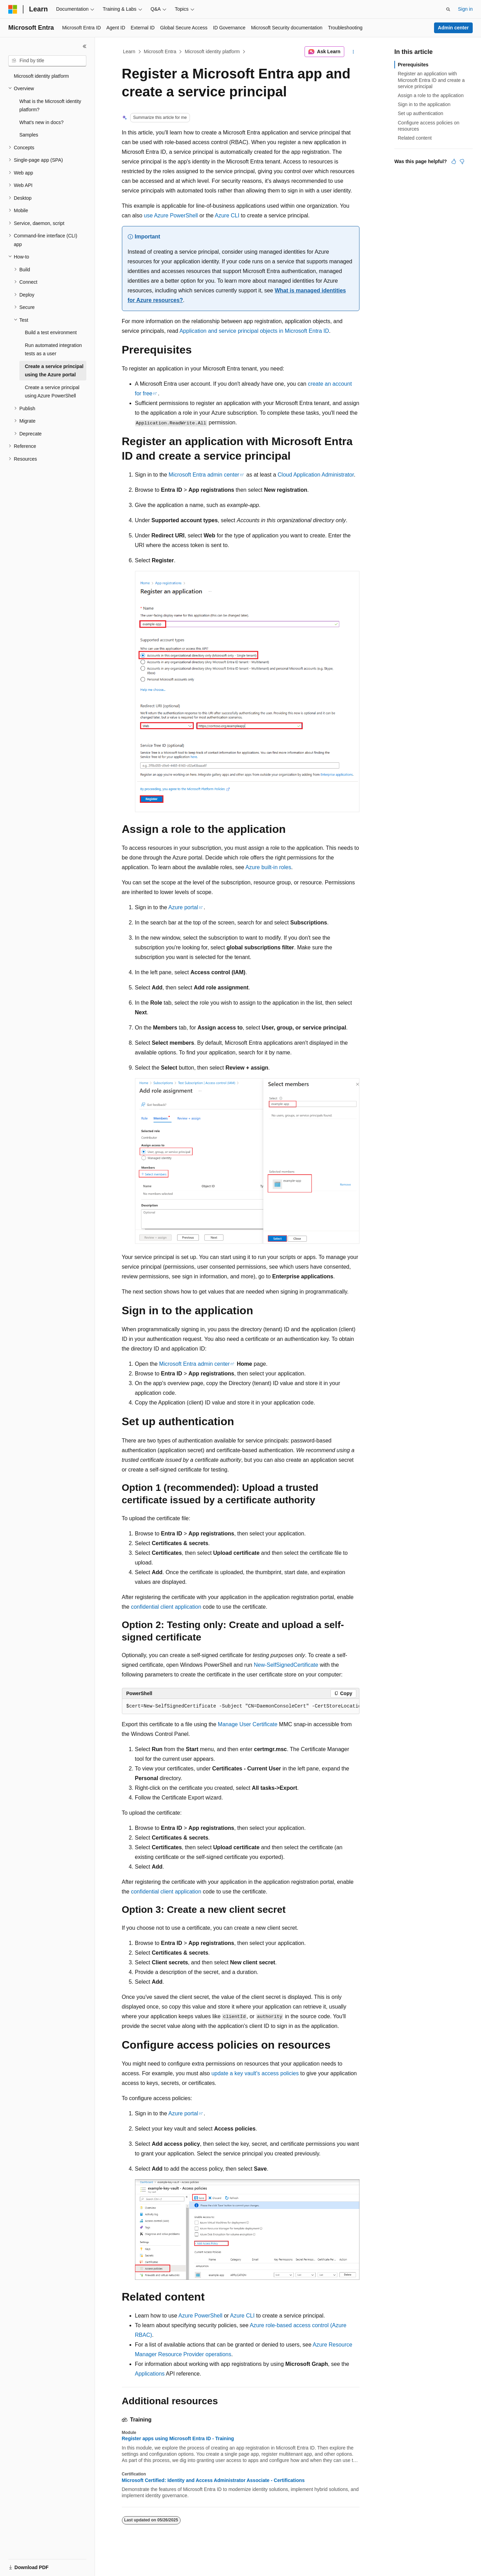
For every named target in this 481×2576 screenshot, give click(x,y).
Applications (150, 2374)
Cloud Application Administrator (316, 475)
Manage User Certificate (248, 1724)
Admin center (453, 27)
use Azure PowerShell (171, 215)
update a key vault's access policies (255, 2073)
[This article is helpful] (454, 161)
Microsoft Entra (160, 51)
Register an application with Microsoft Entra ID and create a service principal (431, 80)
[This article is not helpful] (462, 161)
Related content (415, 138)
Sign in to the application (424, 104)
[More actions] (353, 51)
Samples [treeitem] (28, 135)
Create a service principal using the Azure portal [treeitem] (54, 371)
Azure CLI (227, 215)
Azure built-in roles (268, 867)
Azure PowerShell (200, 2316)
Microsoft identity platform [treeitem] (41, 76)
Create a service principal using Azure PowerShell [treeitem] (52, 392)
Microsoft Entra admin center (204, 475)
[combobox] (47, 60)
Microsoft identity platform (212, 51)
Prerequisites (413, 64)
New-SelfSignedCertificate (286, 1665)
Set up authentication (420, 113)
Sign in (465, 9)
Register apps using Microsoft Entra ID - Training (178, 2438)
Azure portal (183, 907)
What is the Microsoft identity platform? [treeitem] (50, 105)
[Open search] (448, 9)
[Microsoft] (12, 9)
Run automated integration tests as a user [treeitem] (53, 349)
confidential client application (166, 1607)
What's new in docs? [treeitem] (41, 122)
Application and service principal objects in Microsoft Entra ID (254, 331)
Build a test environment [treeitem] (51, 332)
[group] (240, 1706)
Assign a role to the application (431, 95)
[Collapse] (84, 46)
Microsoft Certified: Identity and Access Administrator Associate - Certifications (213, 2480)
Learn (129, 51)
